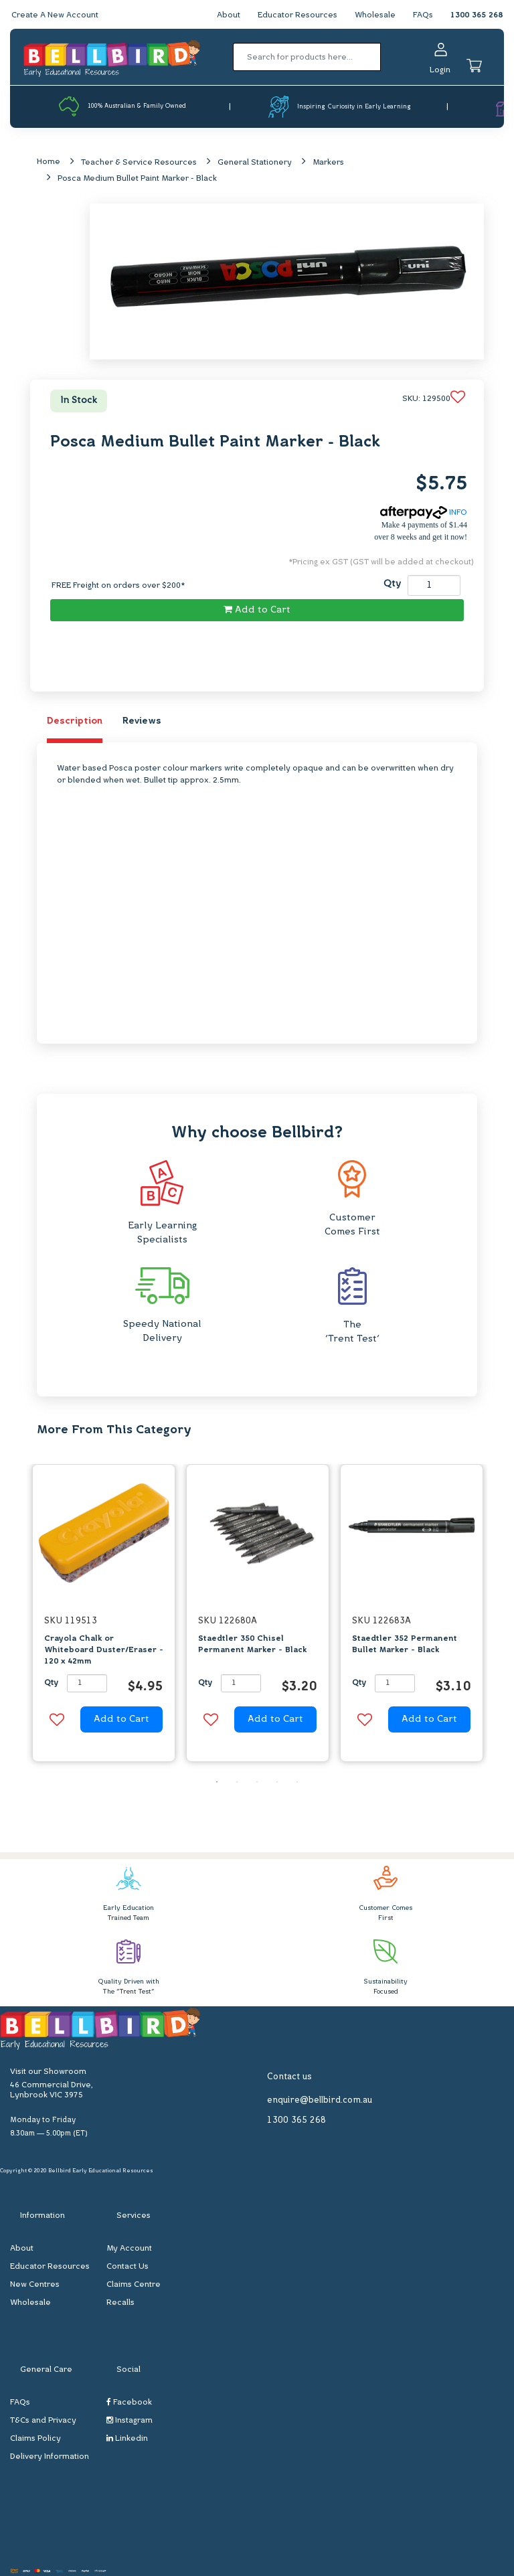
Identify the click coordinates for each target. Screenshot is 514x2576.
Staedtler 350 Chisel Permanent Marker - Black (252, 1644)
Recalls (120, 2304)
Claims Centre (133, 2285)
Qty (392, 584)
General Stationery (255, 163)
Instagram (129, 2421)
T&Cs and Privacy (43, 2421)
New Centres (35, 2285)
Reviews (141, 721)
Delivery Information (49, 2457)
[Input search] (307, 57)
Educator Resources (297, 15)
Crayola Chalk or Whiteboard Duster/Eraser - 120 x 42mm (103, 1650)
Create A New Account (54, 15)
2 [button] (237, 1782)
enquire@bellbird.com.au (319, 2100)
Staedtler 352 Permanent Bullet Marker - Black (404, 1644)
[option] (104, 1617)
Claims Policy (35, 2439)
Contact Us (127, 2267)
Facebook (129, 2403)
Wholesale (375, 15)
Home (48, 162)
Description (74, 721)
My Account (129, 2249)
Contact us (289, 2077)
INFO (423, 513)
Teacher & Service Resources (139, 163)
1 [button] (217, 1782)
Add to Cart (257, 610)
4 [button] (277, 1782)
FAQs (423, 15)
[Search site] (385, 57)
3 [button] (257, 1782)
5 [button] (297, 1782)
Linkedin (127, 2439)
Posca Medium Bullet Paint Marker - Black (137, 179)
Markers (328, 163)
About (228, 15)
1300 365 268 (476, 15)
